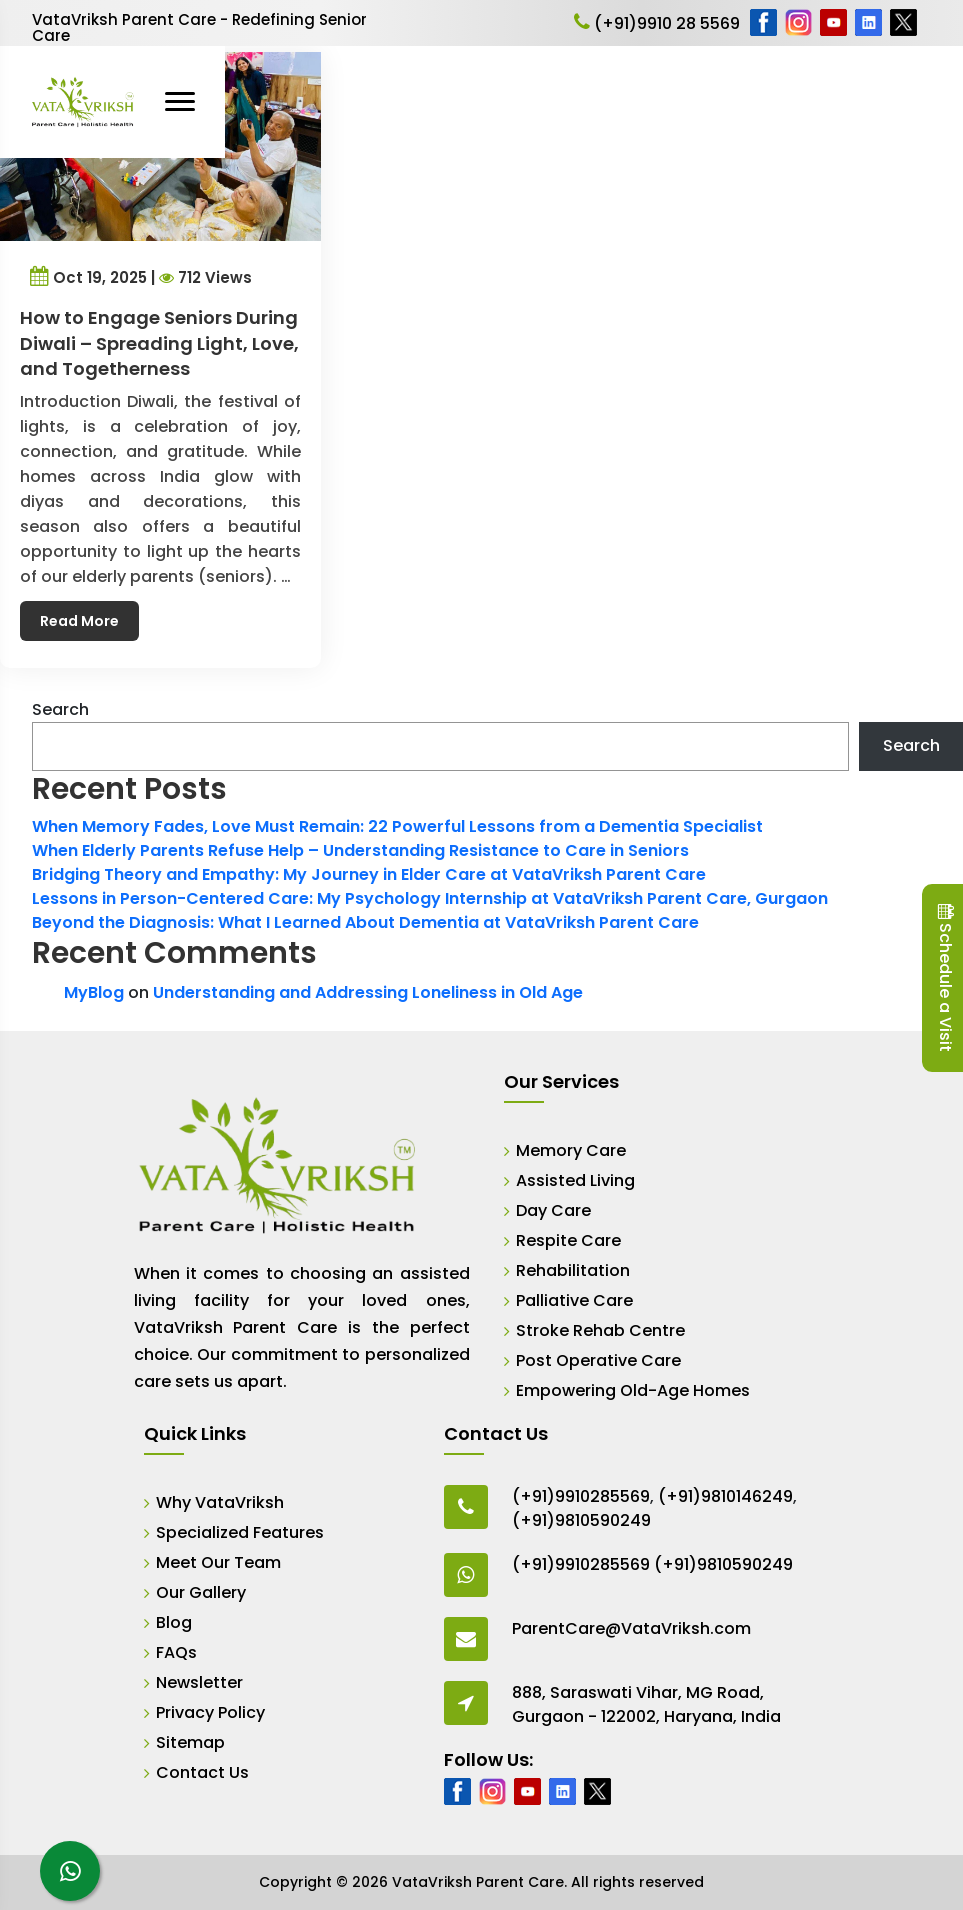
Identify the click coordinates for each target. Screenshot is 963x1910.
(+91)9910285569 (581, 1496)
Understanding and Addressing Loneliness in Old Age (368, 992)
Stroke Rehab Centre (600, 1330)
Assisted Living (575, 1180)
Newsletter (199, 1682)
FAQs (176, 1652)
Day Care (553, 1210)
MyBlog (94, 992)
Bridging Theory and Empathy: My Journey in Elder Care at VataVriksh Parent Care (369, 874)
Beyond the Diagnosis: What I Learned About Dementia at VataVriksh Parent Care (365, 922)
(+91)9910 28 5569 (657, 23)
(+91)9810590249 (581, 1520)
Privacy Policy (210, 1712)
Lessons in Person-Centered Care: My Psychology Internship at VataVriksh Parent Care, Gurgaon (430, 898)
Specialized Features (240, 1532)
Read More (85, 601)
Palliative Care (574, 1300)
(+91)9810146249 (725, 1496)
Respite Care (568, 1240)
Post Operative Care (598, 1360)
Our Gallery (201, 1592)
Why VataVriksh (220, 1502)
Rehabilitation (573, 1270)
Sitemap (190, 1742)
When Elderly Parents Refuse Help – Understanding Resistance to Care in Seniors (360, 850)
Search (60, 709)
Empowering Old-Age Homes (633, 1390)
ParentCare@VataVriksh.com (631, 1628)
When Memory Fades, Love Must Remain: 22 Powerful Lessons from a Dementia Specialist (397, 826)
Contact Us (202, 1772)
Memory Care (571, 1150)
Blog (174, 1622)
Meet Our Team (218, 1562)
